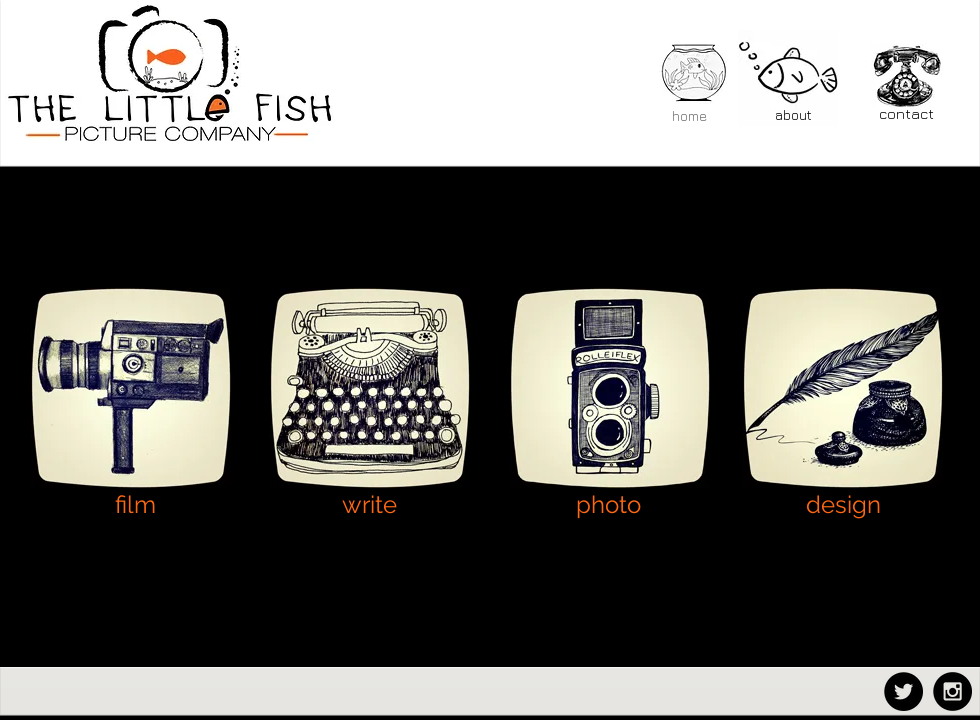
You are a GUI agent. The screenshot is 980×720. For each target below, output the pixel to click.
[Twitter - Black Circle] (903, 691)
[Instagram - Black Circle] (952, 691)
